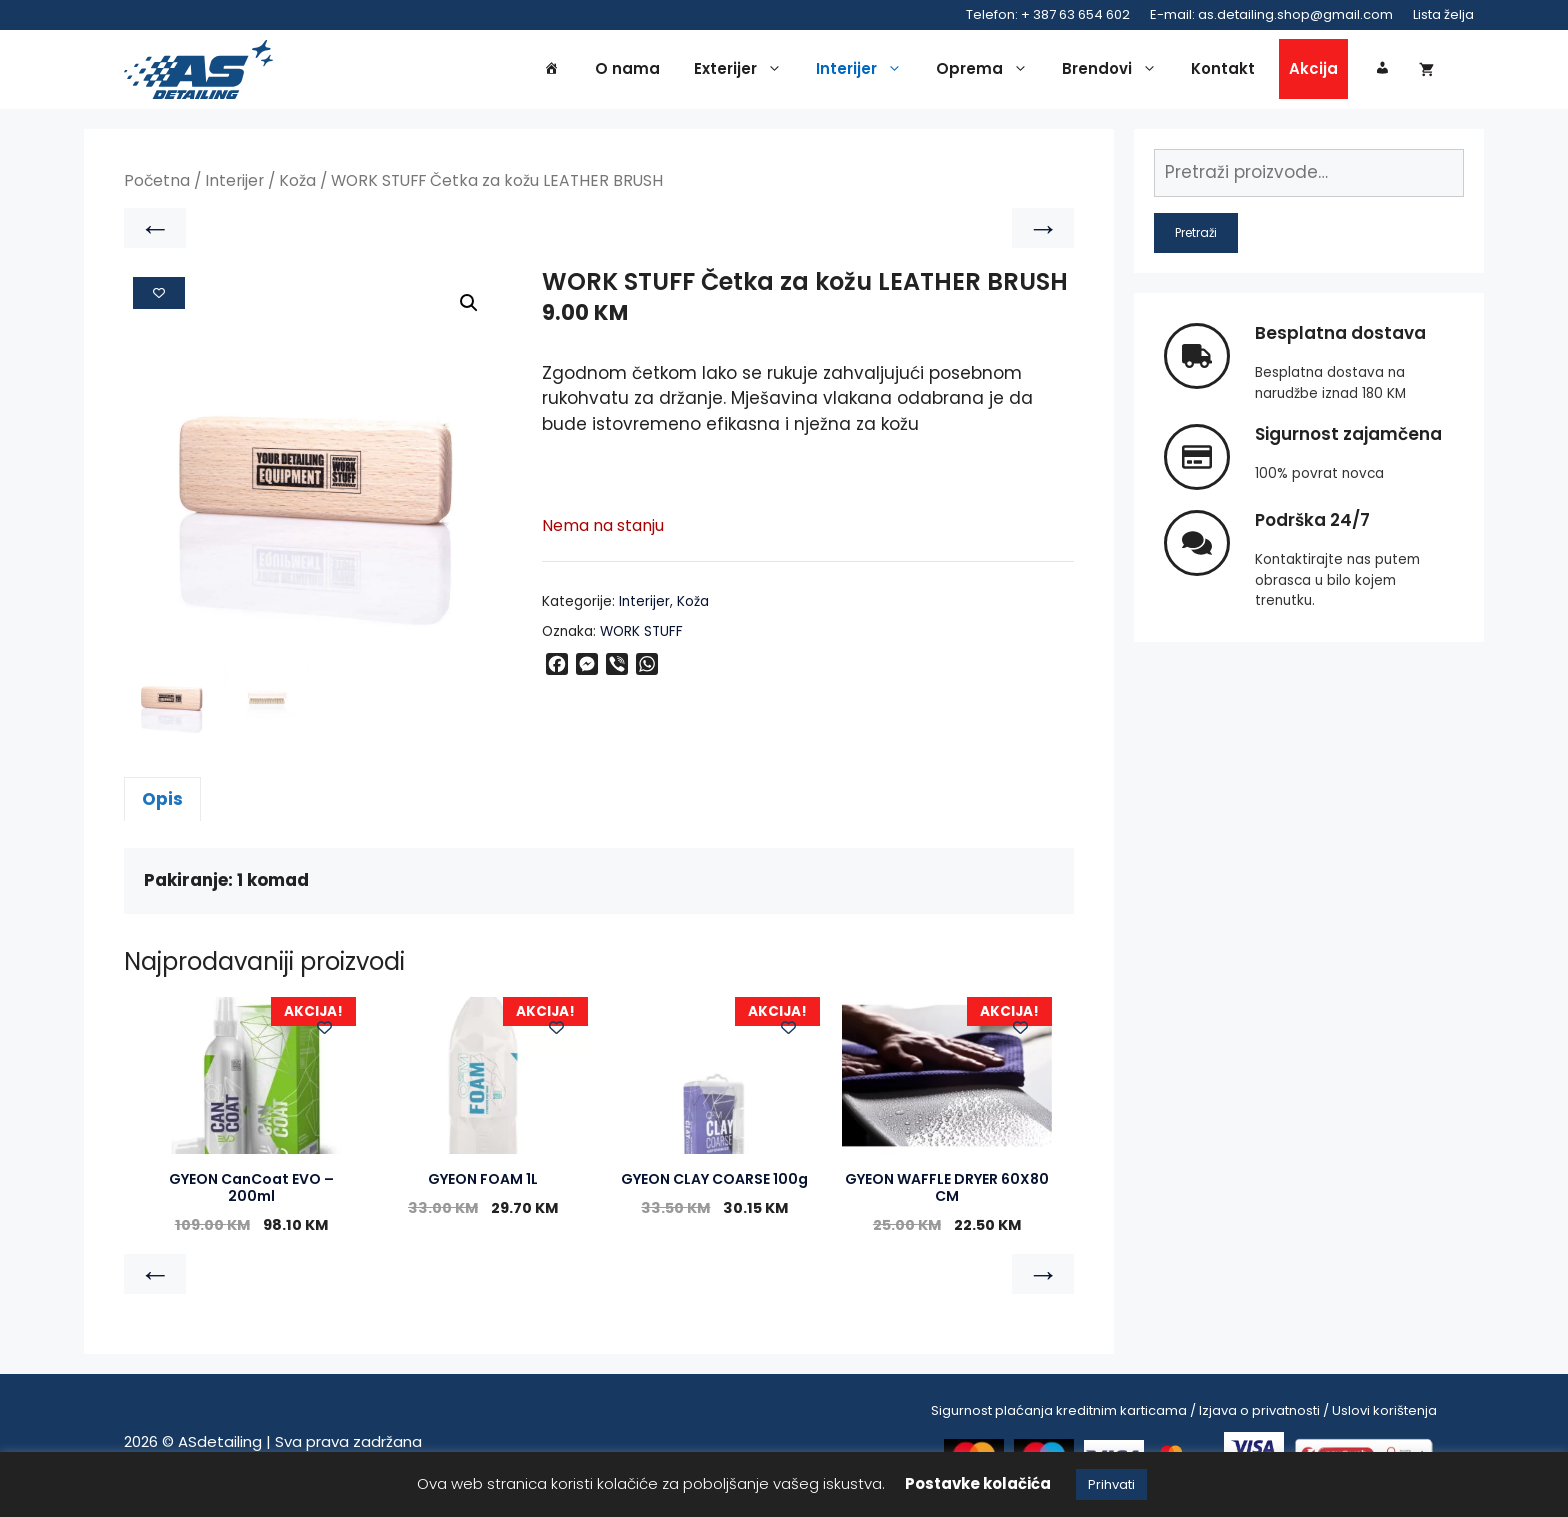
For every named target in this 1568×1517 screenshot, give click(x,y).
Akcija (1313, 71)
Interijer (864, 72)
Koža (297, 186)
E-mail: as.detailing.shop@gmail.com (1271, 14)
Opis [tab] (162, 804)
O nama (627, 71)
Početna (157, 186)
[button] (469, 309)
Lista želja (1443, 14)
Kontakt (1223, 71)
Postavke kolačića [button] (978, 1483)
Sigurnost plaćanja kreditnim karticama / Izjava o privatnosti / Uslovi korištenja (1184, 1415)
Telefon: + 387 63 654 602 (1048, 14)
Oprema (987, 72)
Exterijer (743, 72)
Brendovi (1114, 72)
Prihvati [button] (1111, 1484)
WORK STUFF (641, 636)
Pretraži (1196, 237)
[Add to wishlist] (159, 298)
